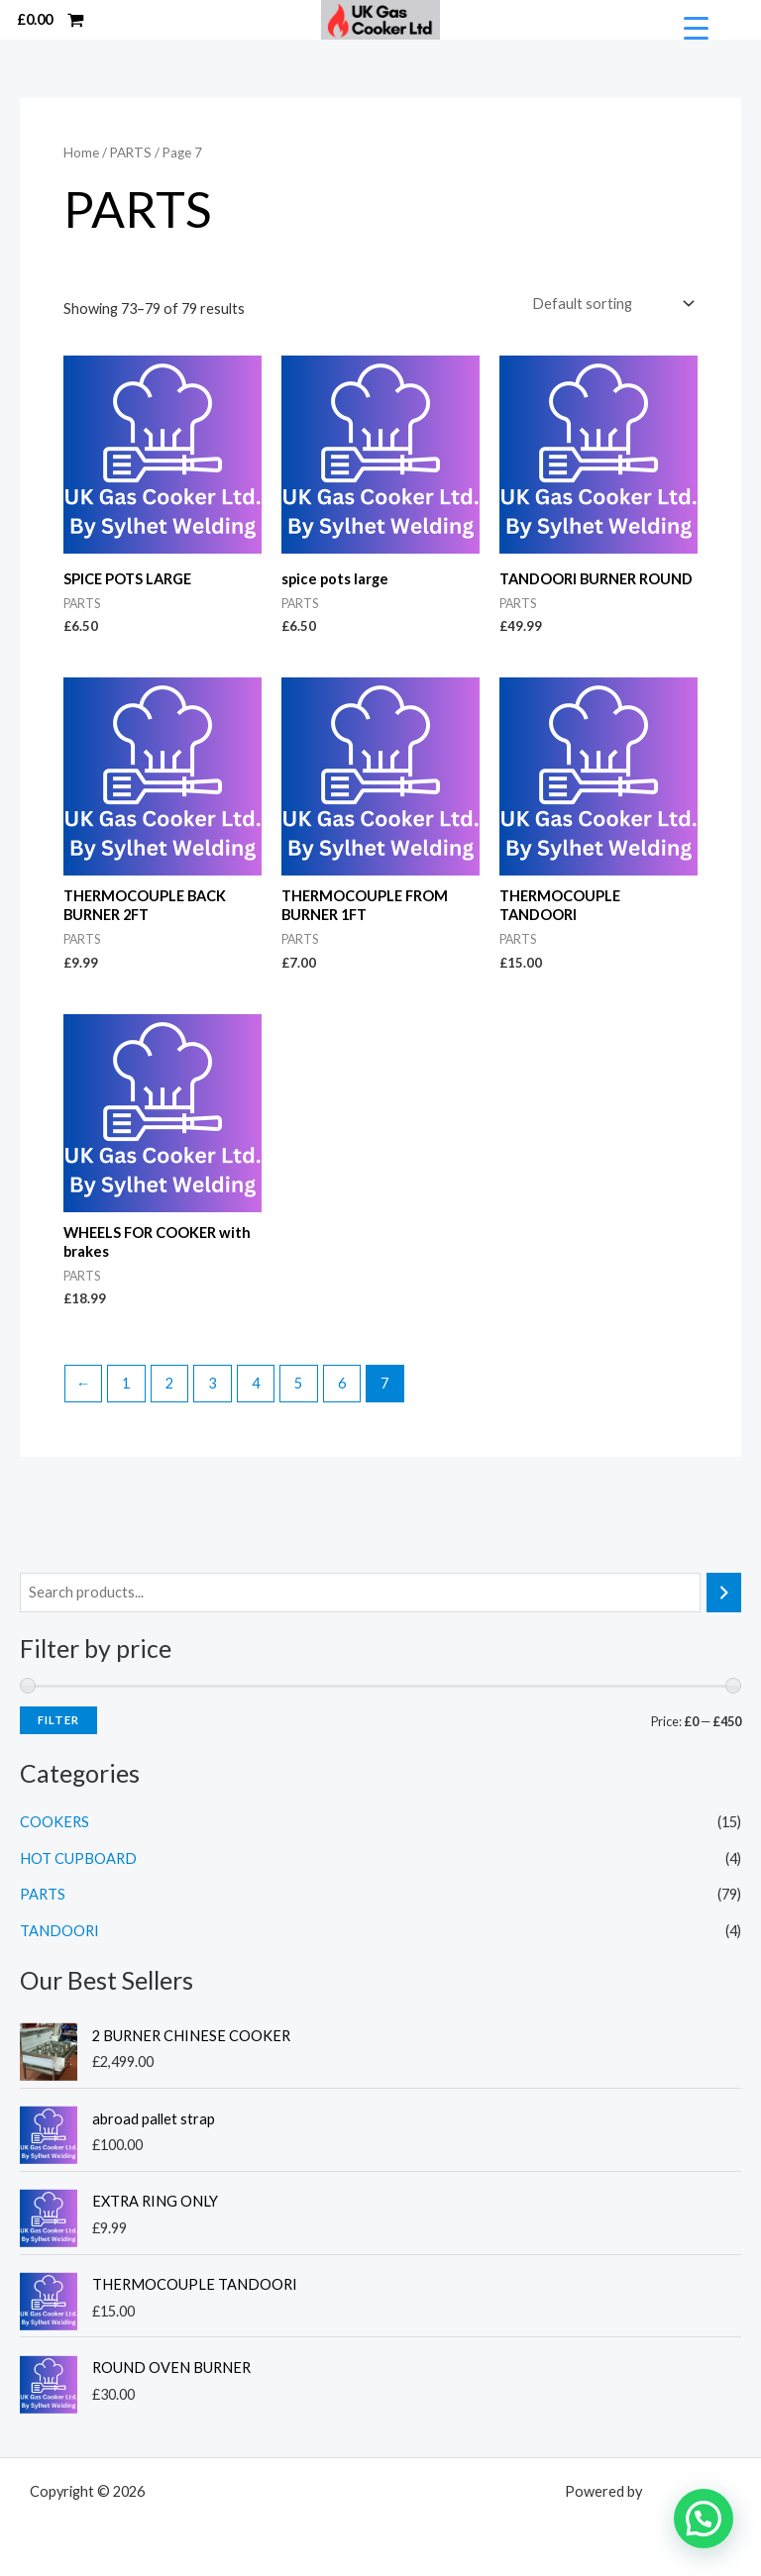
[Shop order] (612, 303)
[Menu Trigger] (696, 28)
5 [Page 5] (298, 1382)
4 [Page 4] (256, 1382)
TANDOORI (59, 1929)
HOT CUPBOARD (78, 1857)
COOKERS (54, 1820)
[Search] (724, 1591)
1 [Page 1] (126, 1382)
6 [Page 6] (342, 1382)
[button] (703, 2518)
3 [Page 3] (212, 1382)
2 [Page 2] (169, 1382)
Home (81, 152)
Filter (58, 1718)
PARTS (42, 1893)
